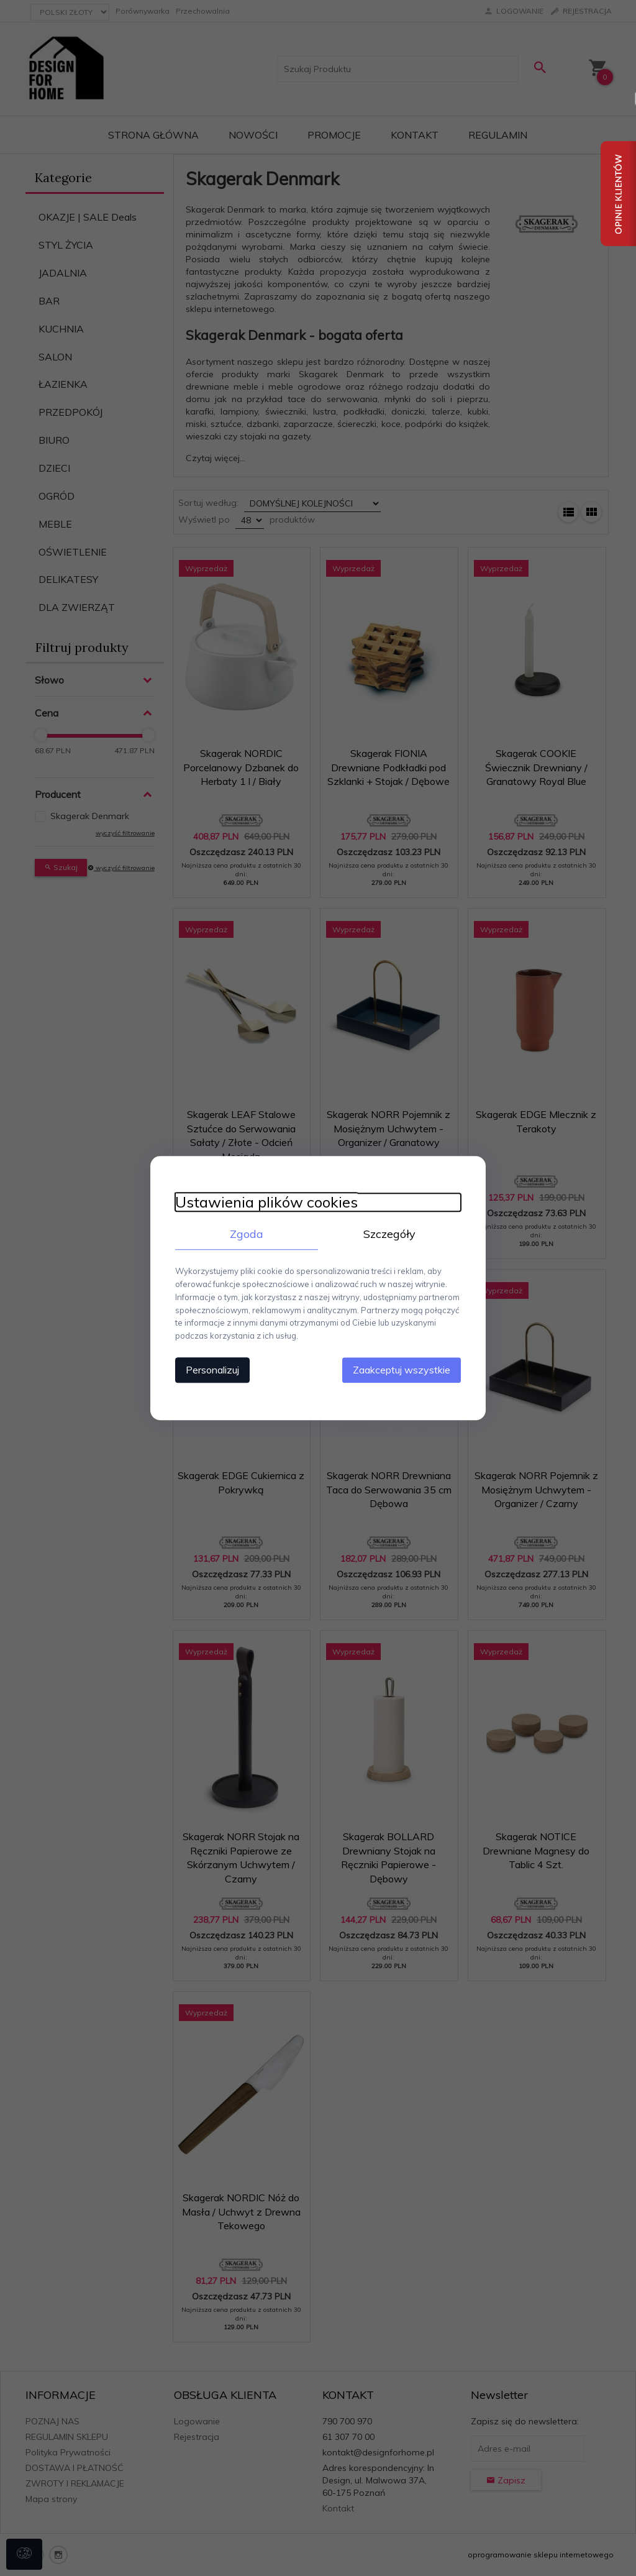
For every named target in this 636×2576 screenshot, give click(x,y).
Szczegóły (389, 1234)
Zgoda (246, 1234)
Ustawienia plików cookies (266, 1202)
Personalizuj (212, 1370)
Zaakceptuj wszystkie (401, 1370)
